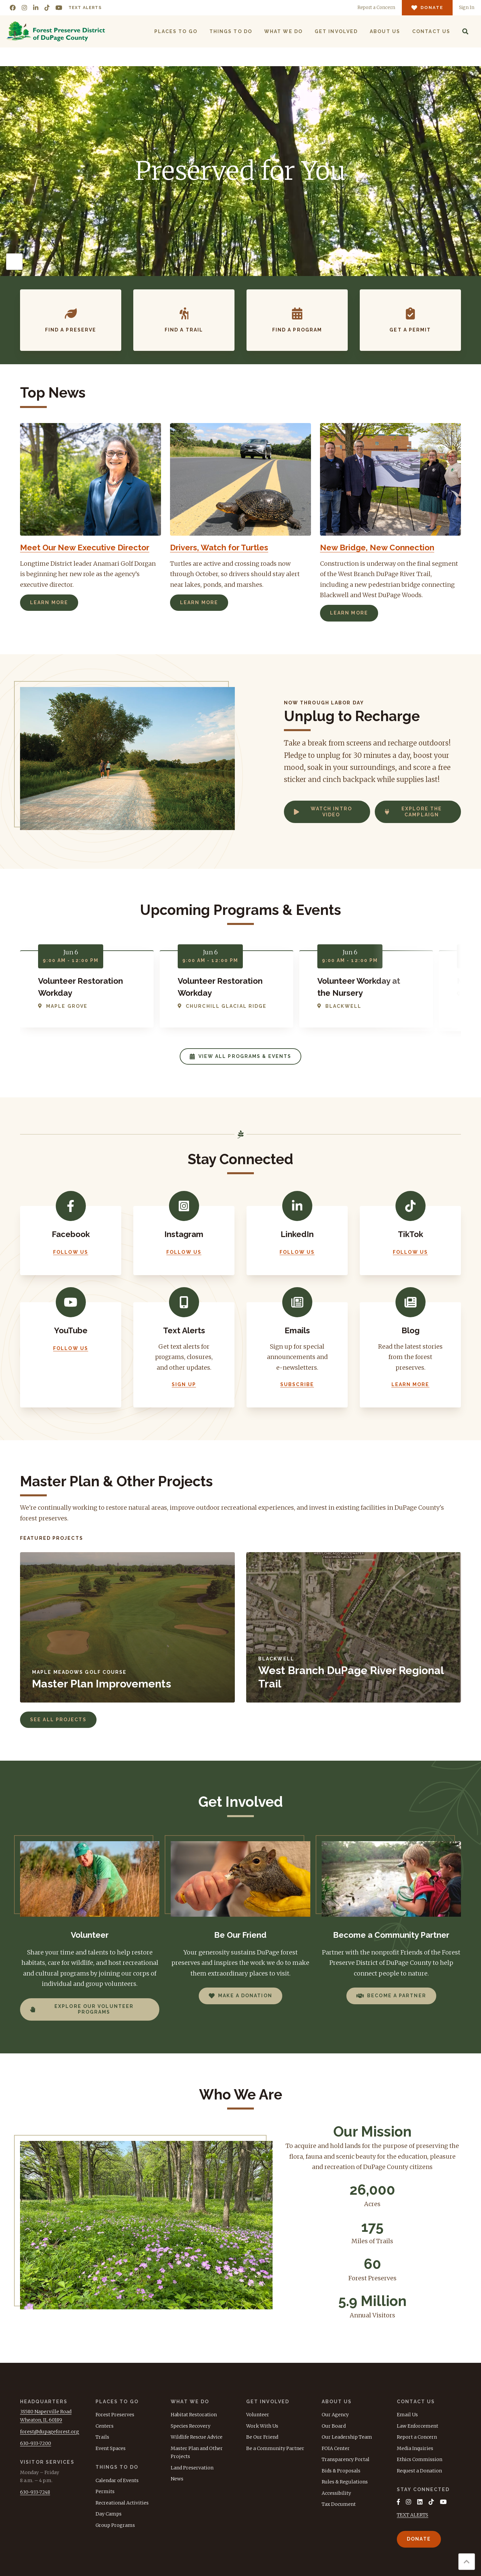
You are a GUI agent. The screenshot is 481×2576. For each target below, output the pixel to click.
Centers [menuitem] (105, 2426)
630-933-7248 (35, 2492)
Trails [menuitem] (102, 2437)
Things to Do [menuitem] (230, 31)
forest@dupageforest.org (49, 2432)
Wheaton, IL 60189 (41, 2420)
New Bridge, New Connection (377, 547)
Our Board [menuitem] (334, 2426)
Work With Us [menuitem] (262, 2426)
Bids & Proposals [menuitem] (341, 2471)
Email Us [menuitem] (407, 2415)
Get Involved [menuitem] (336, 31)
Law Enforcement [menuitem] (417, 2426)
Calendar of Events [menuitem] (117, 2480)
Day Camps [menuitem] (109, 2514)
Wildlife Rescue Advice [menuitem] (196, 2437)
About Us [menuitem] (385, 31)
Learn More (49, 602)
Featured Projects (51, 1538)
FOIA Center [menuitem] (336, 2448)
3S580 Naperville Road (45, 2412)
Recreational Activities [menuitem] (122, 2503)
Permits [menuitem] (105, 2491)
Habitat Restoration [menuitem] (194, 2415)
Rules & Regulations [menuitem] (345, 2482)
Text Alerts (85, 7)
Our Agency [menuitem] (335, 2415)
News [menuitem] (177, 2479)
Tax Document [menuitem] (339, 2504)
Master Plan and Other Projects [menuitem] (197, 2452)
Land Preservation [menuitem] (192, 2468)
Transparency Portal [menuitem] (345, 2459)
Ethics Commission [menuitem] (419, 2459)
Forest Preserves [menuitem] (115, 2415)
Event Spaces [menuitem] (111, 2448)
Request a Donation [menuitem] (419, 2471)
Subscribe (297, 1384)
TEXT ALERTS (412, 2515)
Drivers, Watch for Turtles (219, 547)
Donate (419, 2539)
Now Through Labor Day (324, 702)
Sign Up (184, 1384)
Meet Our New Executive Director (84, 547)
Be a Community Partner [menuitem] (275, 2448)
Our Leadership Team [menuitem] (347, 2437)
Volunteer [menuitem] (257, 2415)
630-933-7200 (35, 2443)
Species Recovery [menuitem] (190, 2426)
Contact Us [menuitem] (431, 31)
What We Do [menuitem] (283, 31)
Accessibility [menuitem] (336, 2493)
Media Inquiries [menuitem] (415, 2448)
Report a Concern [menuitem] (417, 2437)
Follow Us (70, 1252)
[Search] (465, 31)
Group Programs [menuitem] (115, 2525)
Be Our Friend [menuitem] (262, 2437)
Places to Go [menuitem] (175, 31)
